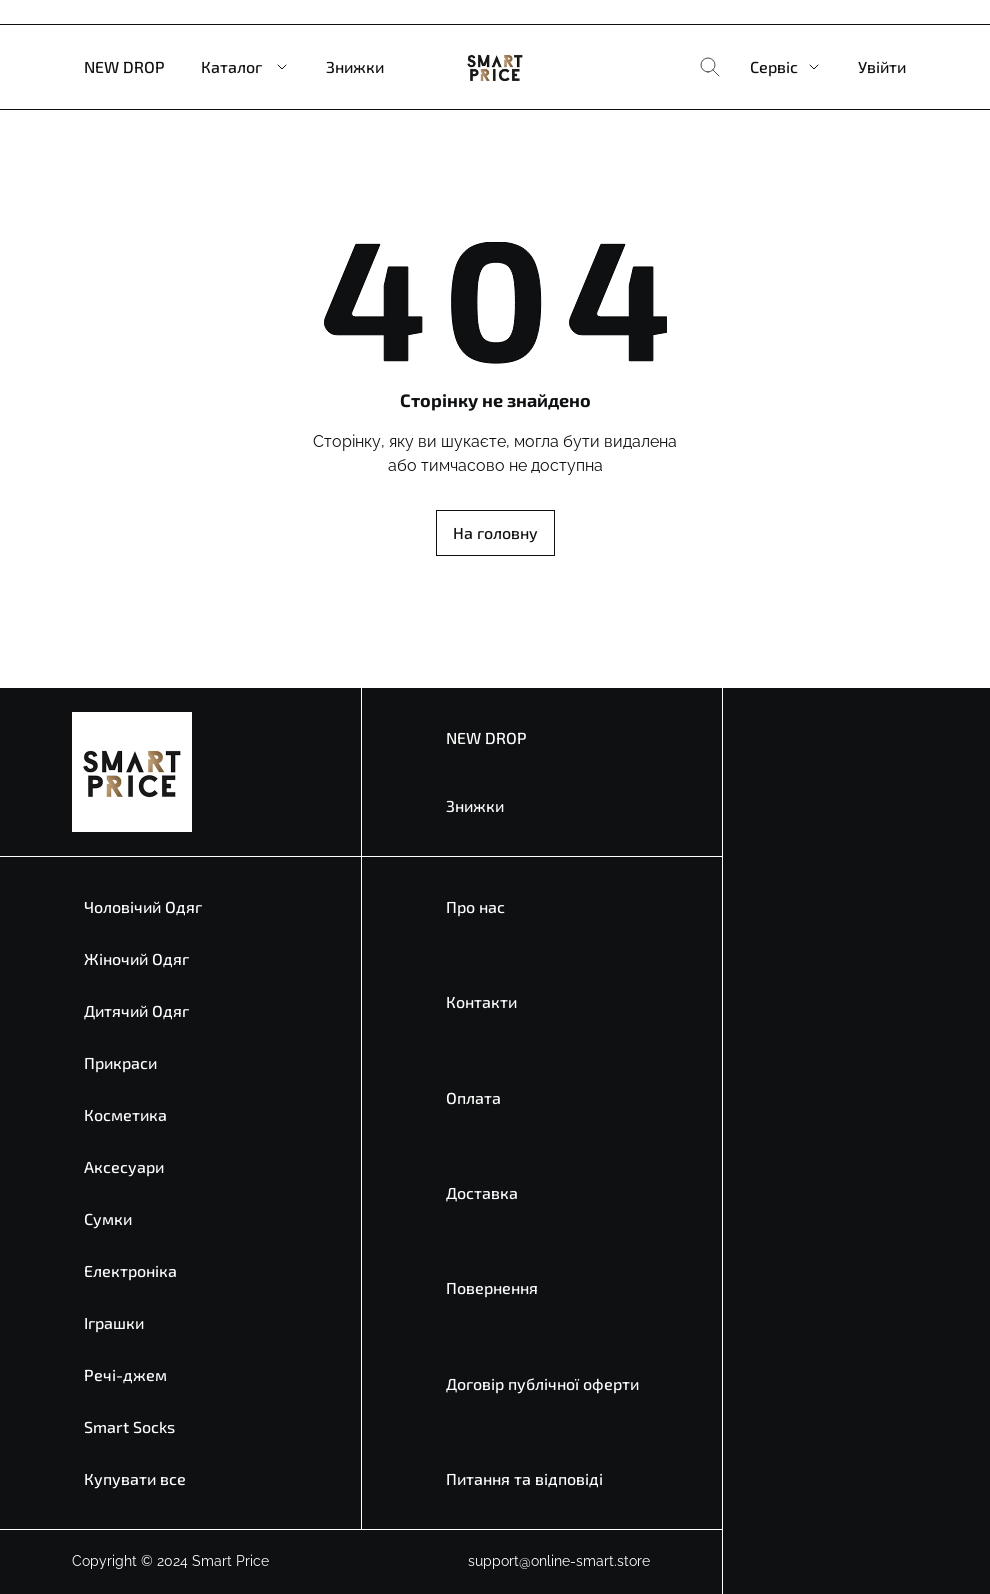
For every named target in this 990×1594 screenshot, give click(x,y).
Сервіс (774, 66)
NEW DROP (124, 66)
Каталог (231, 66)
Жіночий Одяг (136, 958)
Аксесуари (124, 1166)
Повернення (492, 1287)
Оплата (473, 1097)
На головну (495, 532)
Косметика (125, 1114)
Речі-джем (125, 1374)
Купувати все (135, 1478)
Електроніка (130, 1270)
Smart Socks (129, 1426)
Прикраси (120, 1062)
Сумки (108, 1218)
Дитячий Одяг (136, 1010)
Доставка (482, 1192)
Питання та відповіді (524, 1478)
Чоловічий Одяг (143, 906)
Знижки (355, 66)
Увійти (882, 66)
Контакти (481, 1001)
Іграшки (114, 1322)
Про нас (475, 906)
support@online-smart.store (559, 1561)
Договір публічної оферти (542, 1383)
